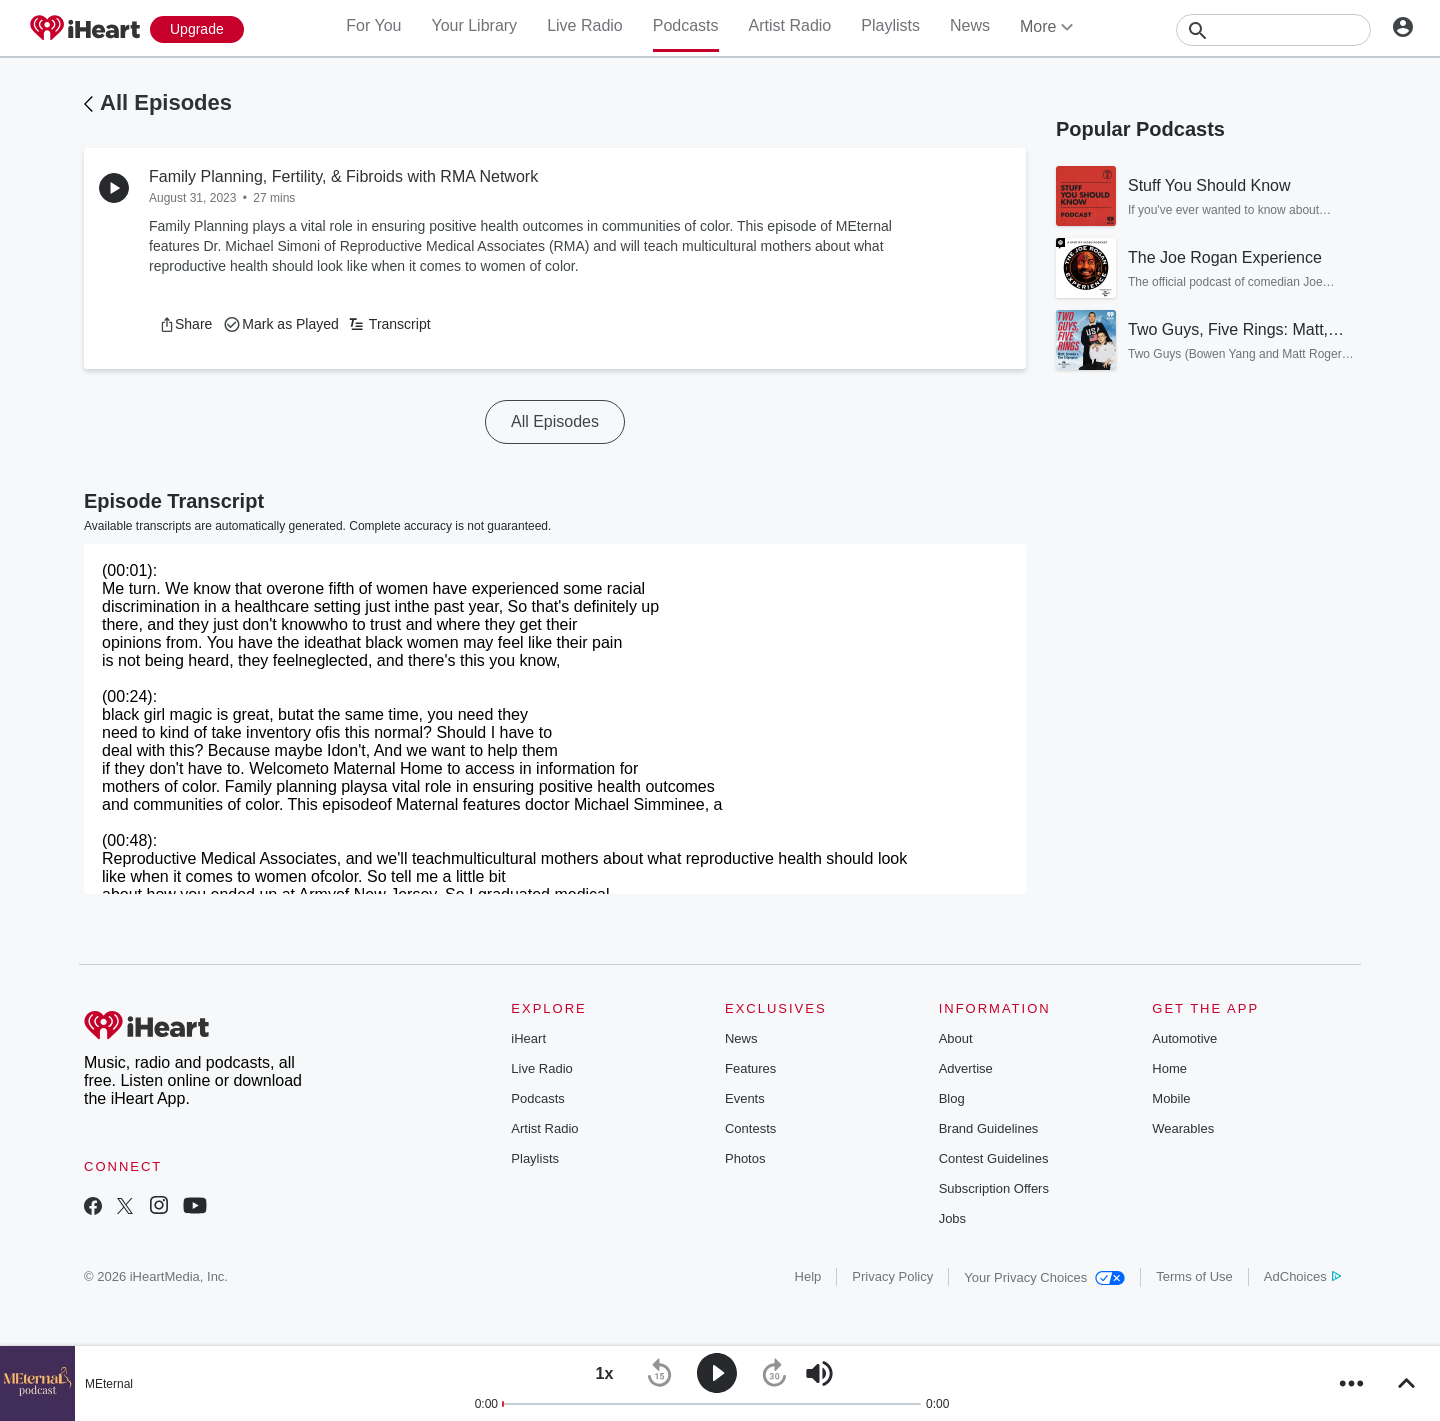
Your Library (474, 25)
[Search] (1273, 30)
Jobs (952, 1218)
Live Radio (585, 25)
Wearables (1183, 1128)
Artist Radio (790, 25)
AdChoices (1302, 1276)
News (970, 25)
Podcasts (686, 25)
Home (1169, 1068)
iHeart (528, 1038)
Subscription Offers (994, 1188)
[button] (185, 324)
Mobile (1171, 1098)
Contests (750, 1128)
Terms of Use (1194, 1276)
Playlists (890, 25)
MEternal (109, 1384)
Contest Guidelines (994, 1158)
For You (373, 25)
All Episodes (166, 102)
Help (808, 1276)
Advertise (966, 1068)
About (956, 1038)
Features (750, 1068)
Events (745, 1098)
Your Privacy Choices (1044, 1277)
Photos (745, 1158)
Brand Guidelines (989, 1128)
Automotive (1184, 1038)
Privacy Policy (892, 1276)
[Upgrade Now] (197, 29)
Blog (952, 1098)
